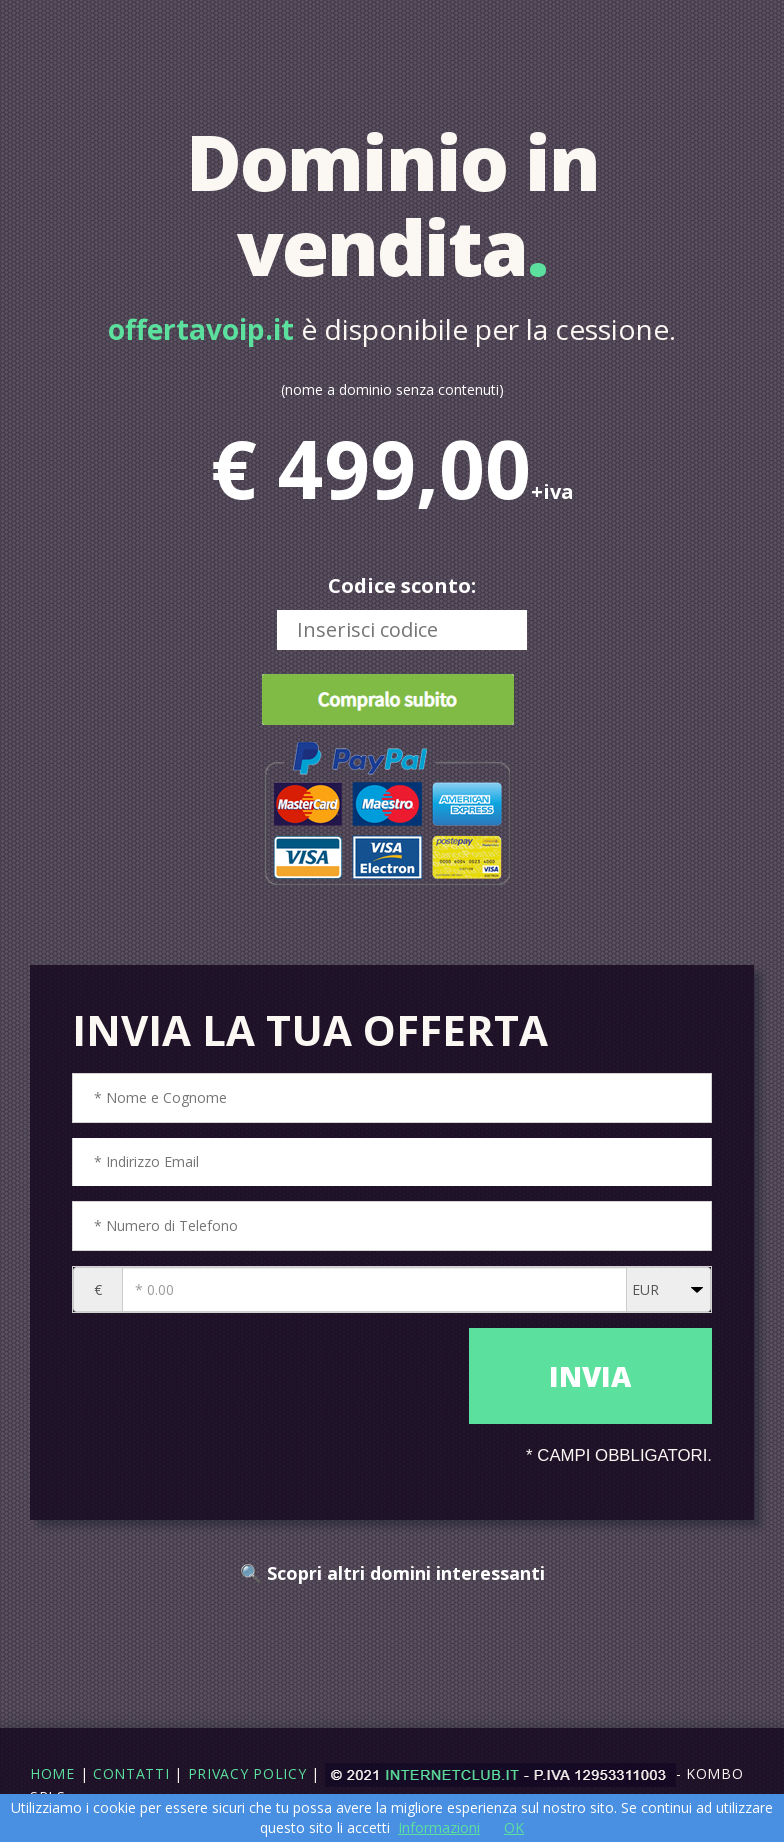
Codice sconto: (402, 585)
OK (514, 1827)
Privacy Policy (247, 1773)
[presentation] (266, 1378)
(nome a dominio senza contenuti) (392, 389)
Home (52, 1773)
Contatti (131, 1773)
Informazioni (439, 1827)
